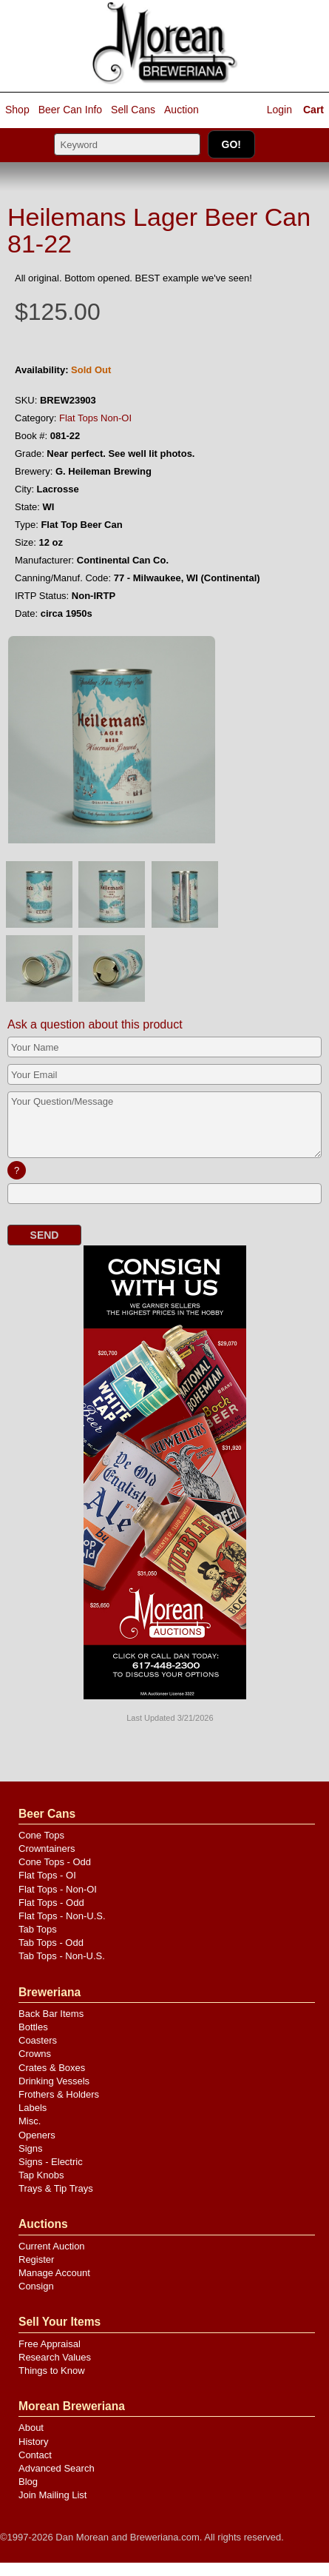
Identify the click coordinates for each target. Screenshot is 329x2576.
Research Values (54, 2357)
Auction (181, 110)
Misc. (29, 2121)
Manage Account (54, 2272)
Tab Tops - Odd (51, 1942)
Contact (35, 2454)
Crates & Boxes (51, 2067)
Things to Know (51, 2370)
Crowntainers (46, 1848)
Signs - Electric (50, 2161)
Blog (28, 2481)
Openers (36, 2135)
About (31, 2427)
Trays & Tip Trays (55, 2188)
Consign (36, 2286)
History (33, 2441)
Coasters (37, 2040)
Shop (17, 110)
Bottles (33, 2027)
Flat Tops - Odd (51, 1902)
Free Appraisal (49, 2343)
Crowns (34, 2053)
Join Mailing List (52, 2494)
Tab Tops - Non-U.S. (61, 1955)
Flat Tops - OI (47, 1875)
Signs (30, 2148)
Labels (32, 2107)
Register (36, 2259)
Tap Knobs (41, 2175)
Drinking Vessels (53, 2081)
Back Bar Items (51, 2013)
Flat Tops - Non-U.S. (62, 1915)
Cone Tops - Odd (54, 1861)
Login (279, 110)
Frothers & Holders (58, 2094)
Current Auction (51, 2246)
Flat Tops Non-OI (95, 418)
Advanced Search (56, 2468)
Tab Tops (37, 1929)
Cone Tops (41, 1835)
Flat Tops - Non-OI (57, 1889)
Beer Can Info (70, 110)
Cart (313, 110)
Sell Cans (133, 110)
